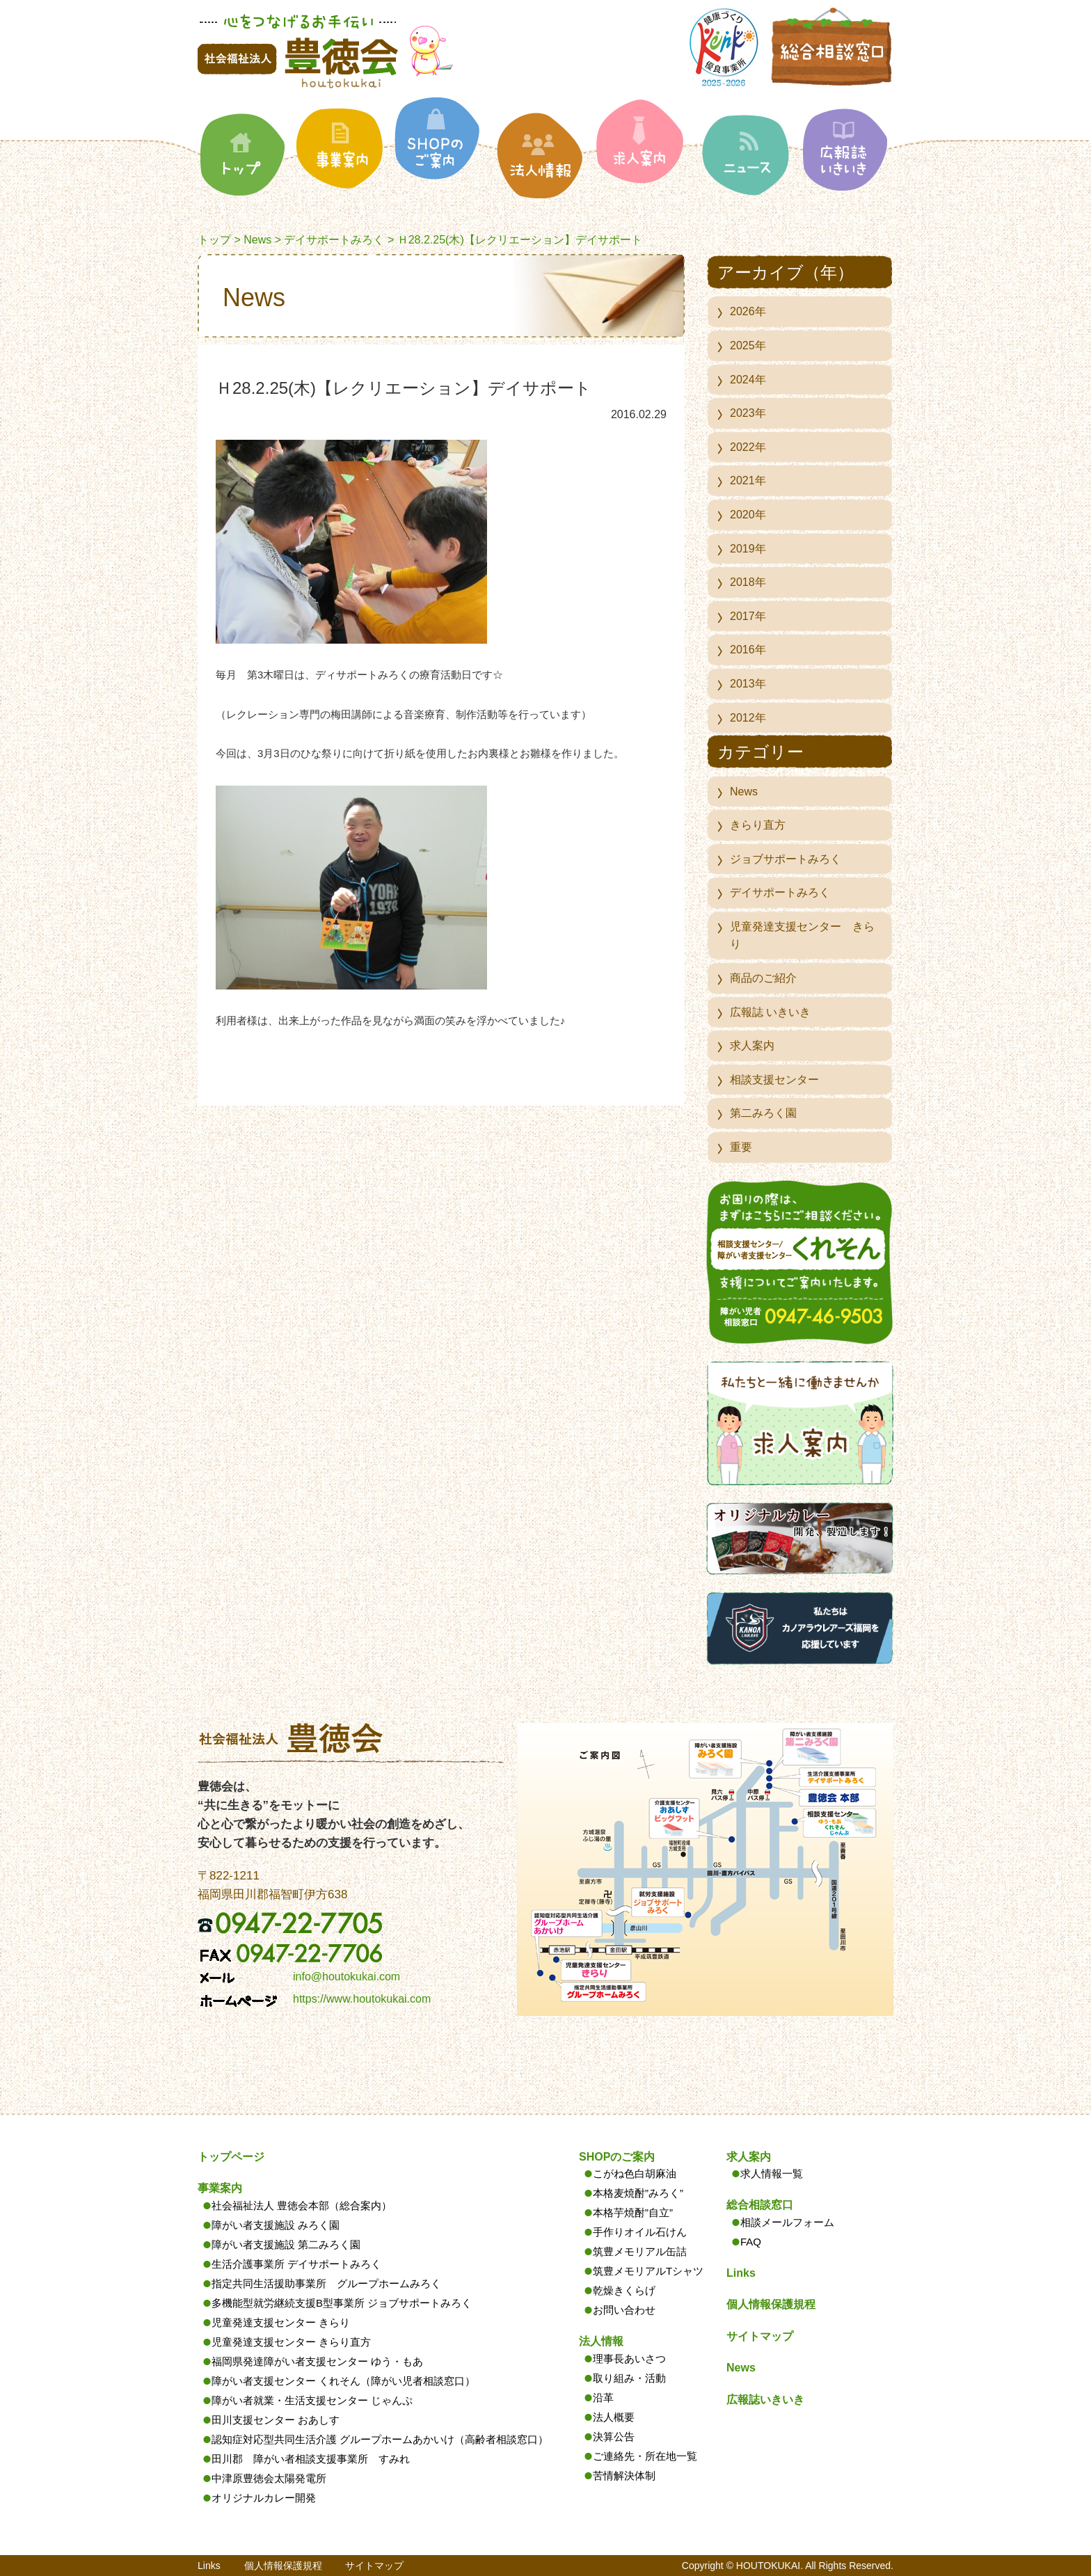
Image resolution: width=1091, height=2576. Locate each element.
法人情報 (601, 2341)
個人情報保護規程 (770, 2304)
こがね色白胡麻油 (634, 2173)
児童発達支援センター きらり (802, 936)
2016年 (748, 649)
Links (741, 2273)
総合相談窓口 (759, 2205)
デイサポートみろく (334, 240)
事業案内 (220, 2188)
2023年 (748, 413)
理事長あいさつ (629, 2358)
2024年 (748, 379)
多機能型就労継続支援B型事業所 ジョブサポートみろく (342, 2303)
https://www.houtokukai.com (362, 1999)
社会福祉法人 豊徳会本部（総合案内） (302, 2205)
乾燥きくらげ (624, 2290)
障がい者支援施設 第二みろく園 (286, 2244)
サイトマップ (759, 2336)
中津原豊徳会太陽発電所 (269, 2478)
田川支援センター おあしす (276, 2420)
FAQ (750, 2242)
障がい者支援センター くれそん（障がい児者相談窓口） (343, 2381)
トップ (214, 240)
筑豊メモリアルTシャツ (648, 2271)
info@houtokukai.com (346, 1976)
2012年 (748, 718)
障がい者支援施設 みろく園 (276, 2225)
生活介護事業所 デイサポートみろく (296, 2264)
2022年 (748, 447)
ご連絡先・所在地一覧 (645, 2456)
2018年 (748, 582)
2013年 (748, 684)
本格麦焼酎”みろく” (638, 2193)
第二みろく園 (763, 1113)
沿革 (603, 2397)
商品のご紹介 (763, 978)
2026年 (748, 311)
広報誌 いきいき (770, 1012)
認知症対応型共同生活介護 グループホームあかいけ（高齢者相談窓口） (380, 2439)
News (257, 240)
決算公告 (614, 2436)
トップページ (231, 2157)
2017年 (748, 616)
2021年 (748, 480)
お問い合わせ (624, 2310)
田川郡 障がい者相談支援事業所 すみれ (311, 2459)
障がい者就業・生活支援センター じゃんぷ (312, 2400)
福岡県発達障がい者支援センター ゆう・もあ (317, 2361)
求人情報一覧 (771, 2173)
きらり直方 (758, 825)
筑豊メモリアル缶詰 (640, 2251)
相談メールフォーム (787, 2222)
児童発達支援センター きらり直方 (291, 2342)
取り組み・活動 (629, 2378)
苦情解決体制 (624, 2475)
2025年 (748, 345)
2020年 (748, 514)
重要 (741, 1147)
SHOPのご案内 (617, 2157)
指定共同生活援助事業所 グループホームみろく (326, 2283)
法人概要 (614, 2417)
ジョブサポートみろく (785, 859)
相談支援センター (774, 1080)
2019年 (748, 549)
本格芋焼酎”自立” (633, 2212)
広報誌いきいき (765, 2400)
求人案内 (752, 1045)
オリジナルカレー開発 (264, 2498)
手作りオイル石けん (640, 2232)
